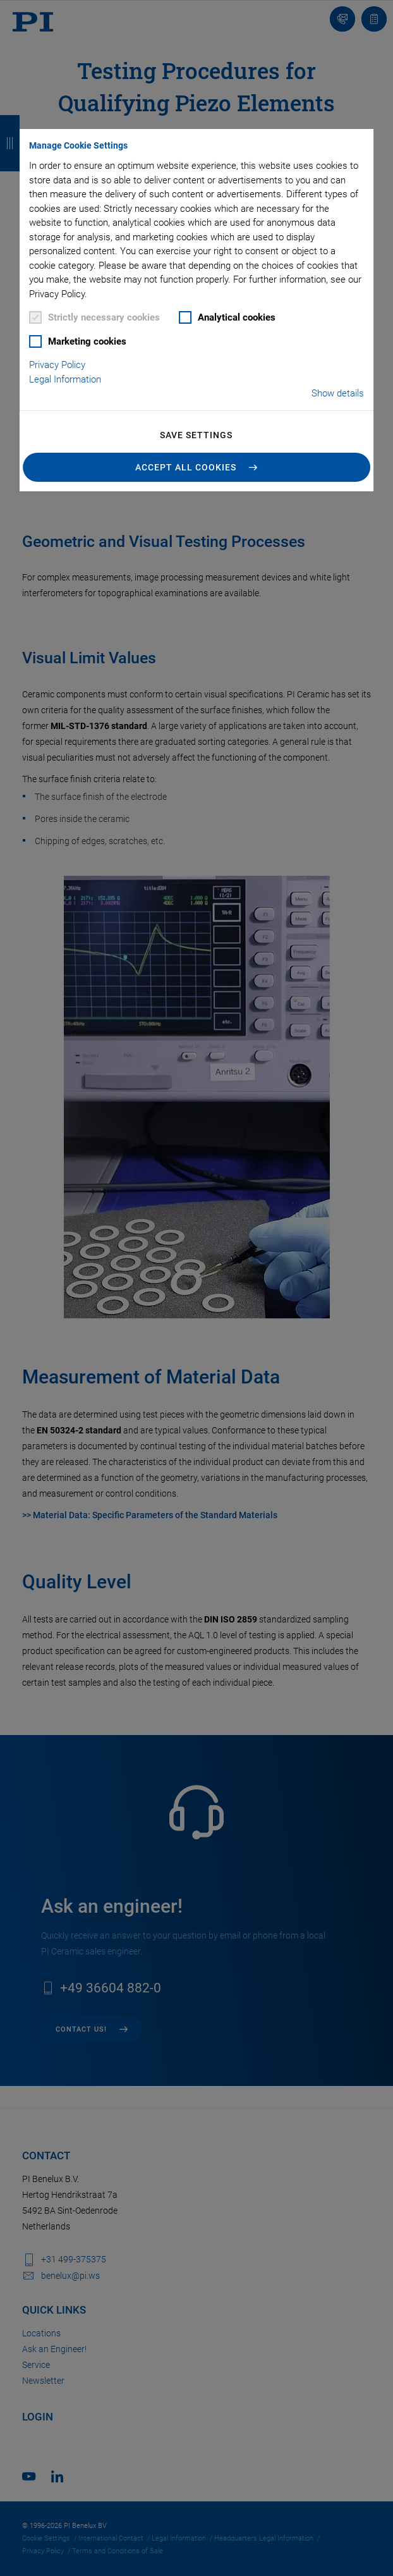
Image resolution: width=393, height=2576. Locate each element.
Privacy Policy (57, 365)
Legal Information (65, 379)
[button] (196, 467)
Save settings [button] (196, 435)
